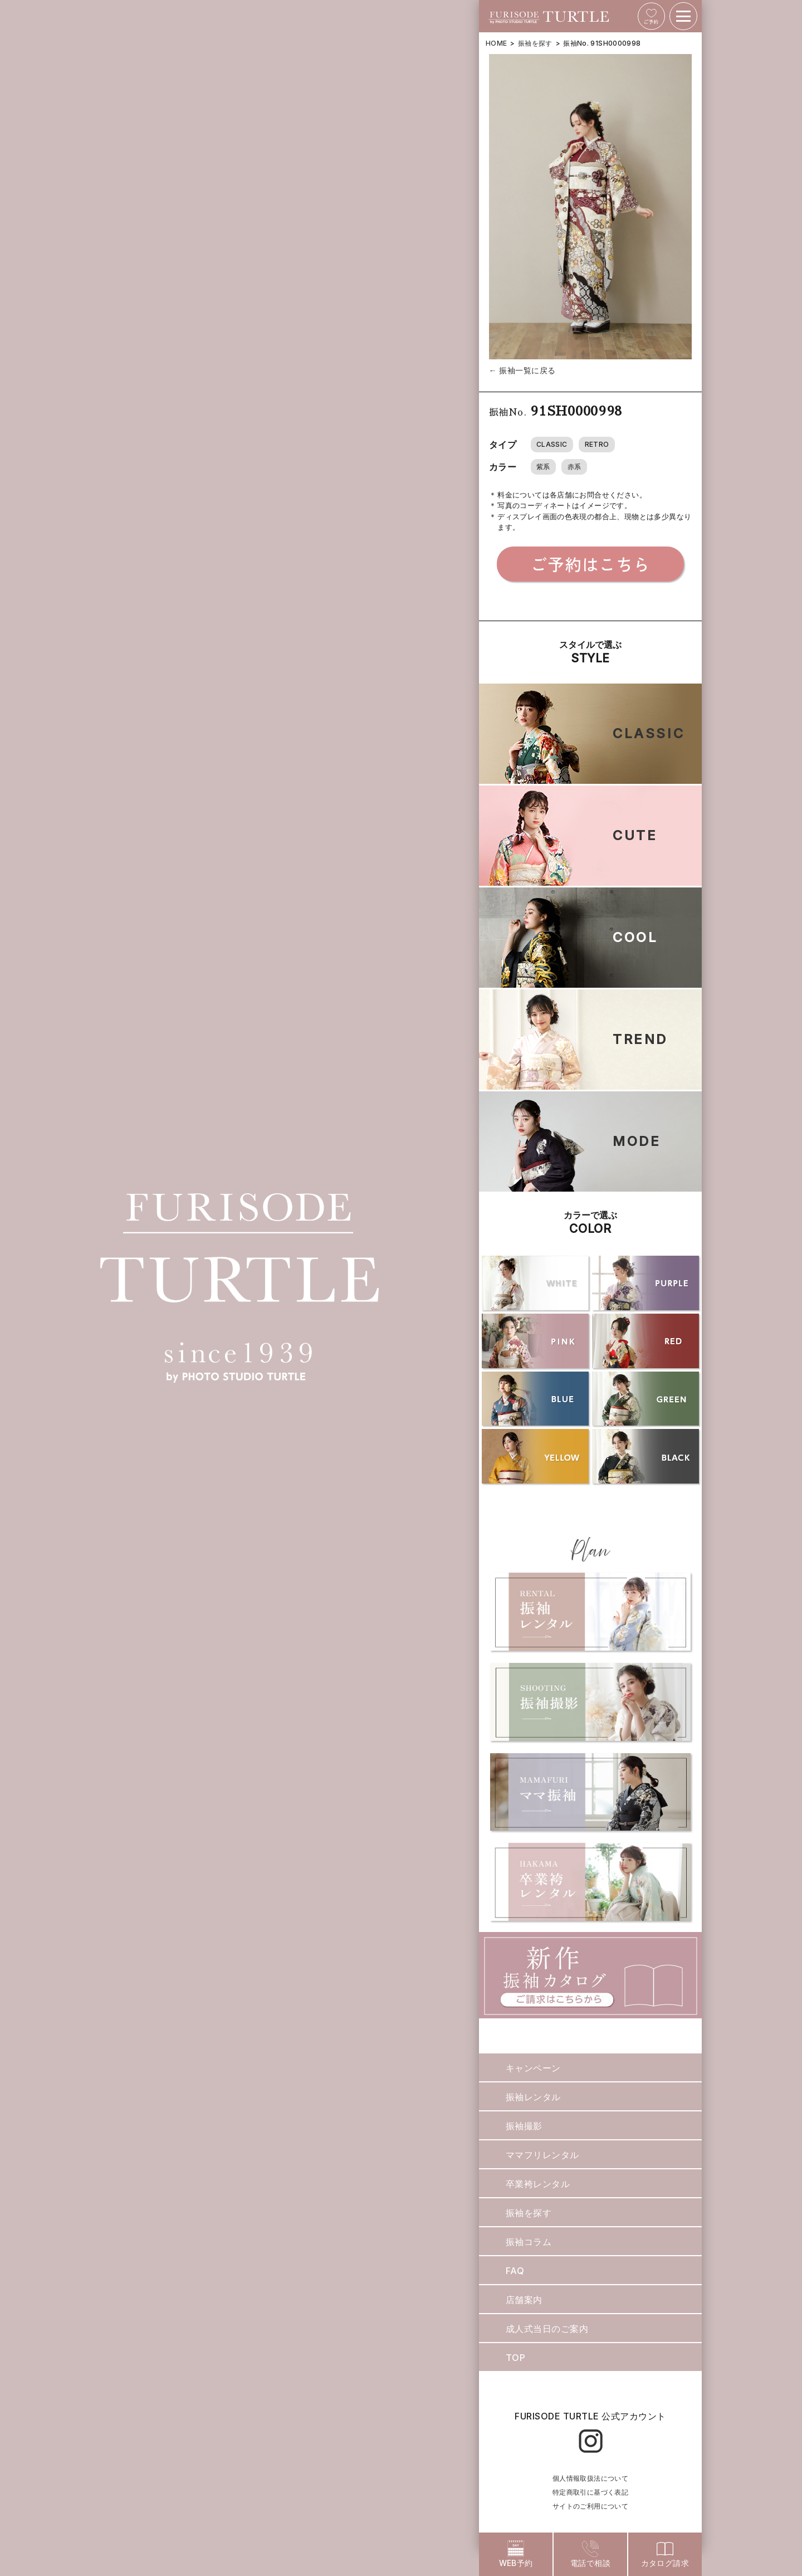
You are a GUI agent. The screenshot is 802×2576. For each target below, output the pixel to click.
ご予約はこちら (590, 564)
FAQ (515, 2270)
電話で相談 (590, 2554)
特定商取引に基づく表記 (590, 2492)
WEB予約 (516, 2554)
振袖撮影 (524, 2125)
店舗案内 (524, 2299)
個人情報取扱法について (590, 2478)
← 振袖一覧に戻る (522, 370)
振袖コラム (528, 2241)
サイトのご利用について (590, 2506)
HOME (496, 43)
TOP (515, 2357)
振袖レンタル (533, 2096)
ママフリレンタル (542, 2154)
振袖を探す (535, 43)
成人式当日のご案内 (547, 2328)
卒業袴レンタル (538, 2183)
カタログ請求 (665, 2554)
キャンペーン (533, 2068)
